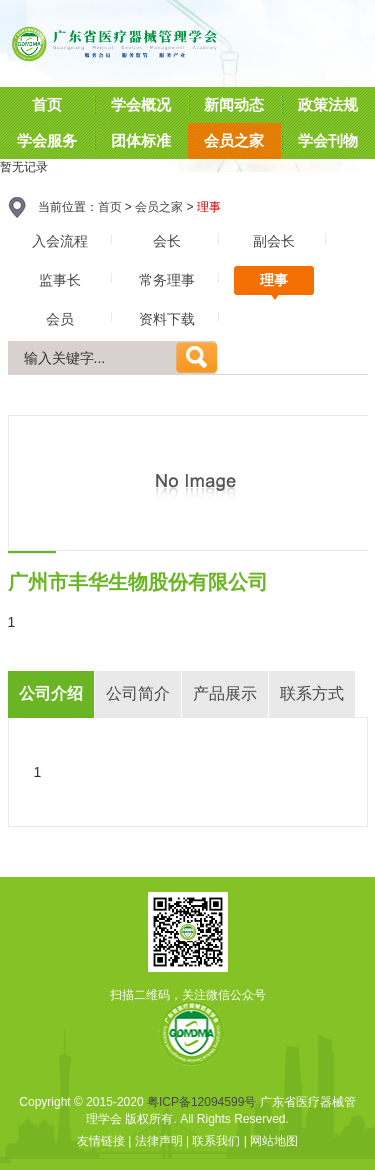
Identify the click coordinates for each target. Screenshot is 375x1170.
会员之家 (159, 207)
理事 (274, 280)
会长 (167, 241)
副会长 (274, 241)
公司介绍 (51, 693)
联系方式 (312, 693)
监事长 (60, 280)
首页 (110, 207)
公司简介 (138, 693)
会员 (60, 319)
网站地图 (274, 1141)
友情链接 (101, 1141)
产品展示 (225, 693)
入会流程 (60, 241)
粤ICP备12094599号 (201, 1102)
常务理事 (167, 280)
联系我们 (216, 1141)
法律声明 (159, 1141)
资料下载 (167, 319)
